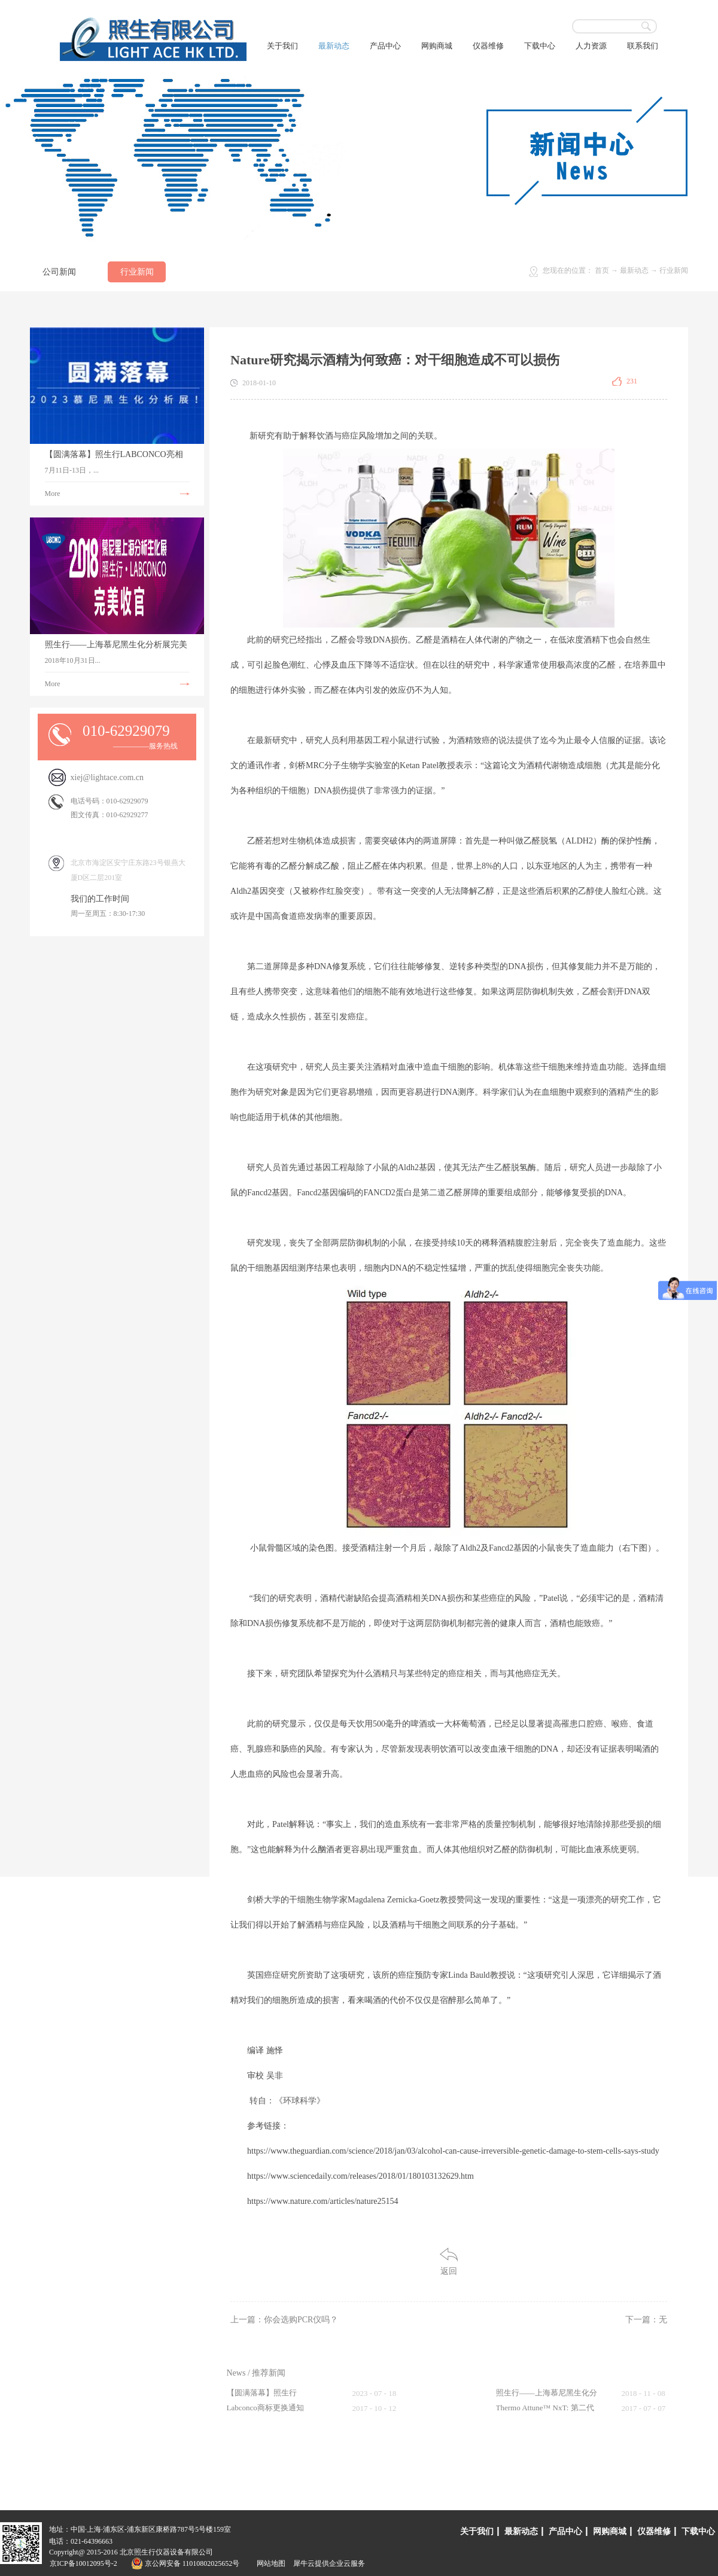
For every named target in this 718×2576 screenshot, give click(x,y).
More (52, 493)
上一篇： (284, 2319)
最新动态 (634, 270)
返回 (448, 2271)
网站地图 (269, 2563)
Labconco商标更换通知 (265, 2407)
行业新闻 (673, 270)
